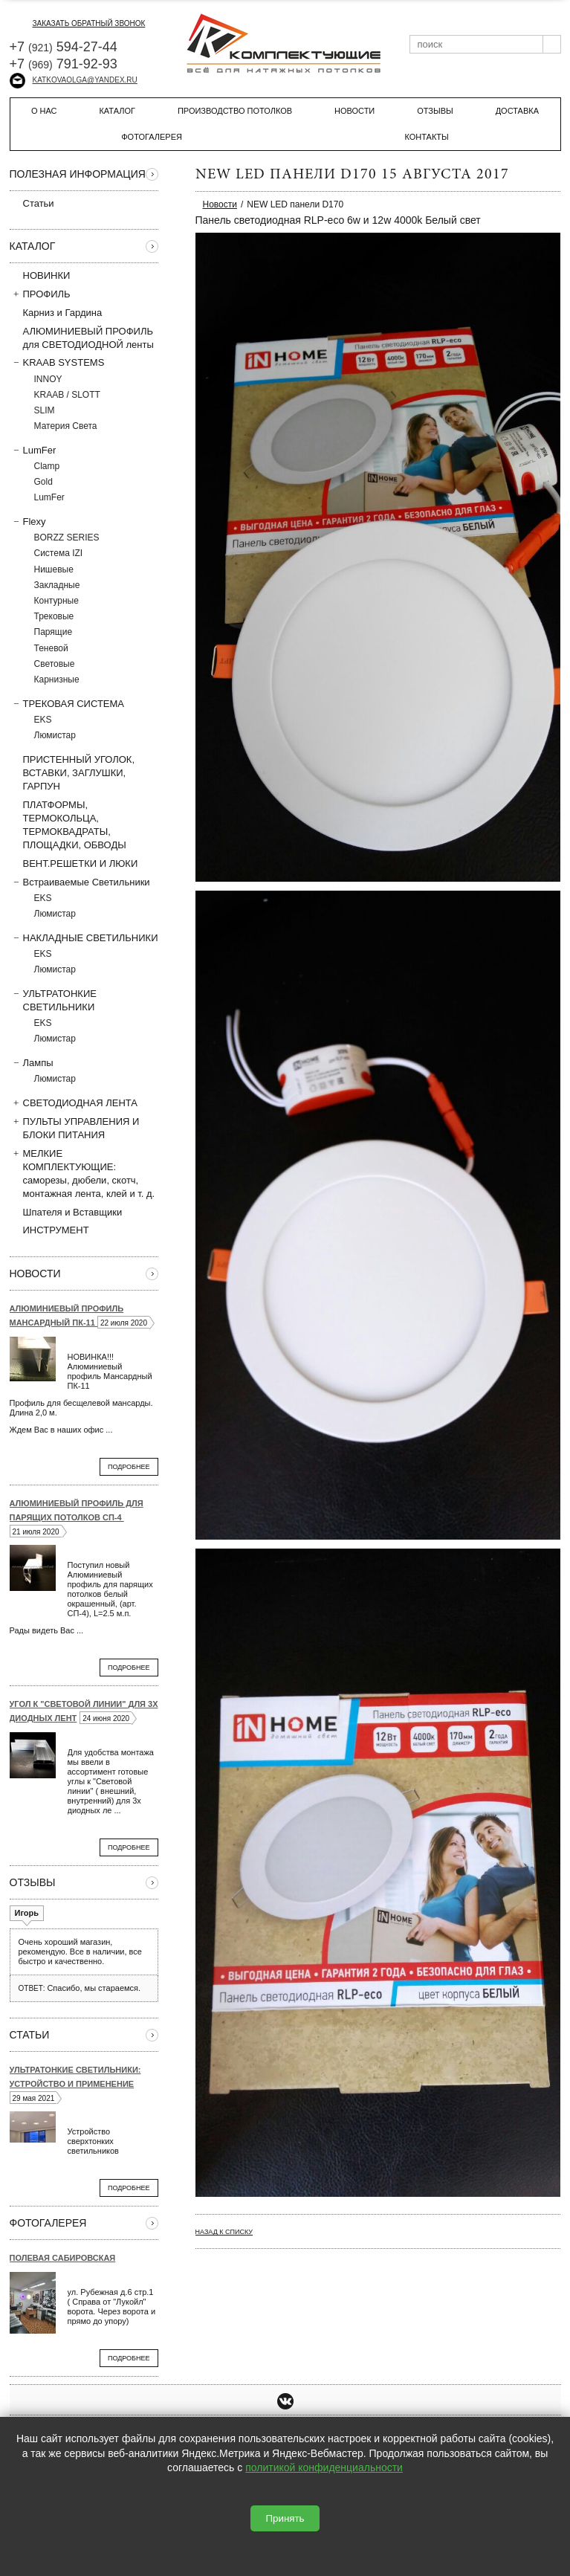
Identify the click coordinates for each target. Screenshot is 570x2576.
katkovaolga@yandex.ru (73, 80)
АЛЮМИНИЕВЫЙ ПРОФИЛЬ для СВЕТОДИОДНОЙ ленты (82, 337)
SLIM (44, 410)
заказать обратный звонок (78, 23)
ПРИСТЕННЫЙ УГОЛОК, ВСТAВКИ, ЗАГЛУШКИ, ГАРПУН (72, 772)
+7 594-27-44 (63, 46)
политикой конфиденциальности (324, 2467)
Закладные (57, 585)
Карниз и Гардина (56, 312)
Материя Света (65, 426)
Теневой (51, 648)
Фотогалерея (151, 136)
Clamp (47, 466)
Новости (354, 110)
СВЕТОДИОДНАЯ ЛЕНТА (74, 1102)
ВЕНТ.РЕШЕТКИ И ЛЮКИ (74, 863)
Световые (54, 664)
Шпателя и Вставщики (66, 1212)
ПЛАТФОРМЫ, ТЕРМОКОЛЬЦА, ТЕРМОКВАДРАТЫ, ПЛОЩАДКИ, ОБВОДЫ (68, 824)
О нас (44, 110)
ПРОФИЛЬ (40, 294)
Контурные (56, 600)
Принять (284, 2518)
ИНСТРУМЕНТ (49, 1230)
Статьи (32, 203)
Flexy (28, 521)
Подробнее (129, 1467)
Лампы (32, 1062)
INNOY (48, 379)
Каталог (117, 110)
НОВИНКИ (47, 275)
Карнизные (57, 679)
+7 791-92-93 (63, 64)
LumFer (33, 450)
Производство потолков (235, 110)
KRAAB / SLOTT (67, 395)
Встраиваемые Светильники (80, 882)
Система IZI (58, 553)
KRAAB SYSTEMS (57, 362)
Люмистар (55, 735)
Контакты (426, 136)
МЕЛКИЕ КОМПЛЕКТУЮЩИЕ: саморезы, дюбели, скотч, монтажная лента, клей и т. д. (82, 1173)
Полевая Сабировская (63, 2257)
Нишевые (54, 569)
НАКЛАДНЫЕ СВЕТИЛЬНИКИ (84, 937)
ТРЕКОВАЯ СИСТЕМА (67, 703)
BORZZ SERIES (67, 537)
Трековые (54, 616)
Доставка (517, 110)
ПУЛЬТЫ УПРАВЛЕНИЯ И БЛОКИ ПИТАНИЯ (75, 1127)
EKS (43, 719)
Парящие (53, 632)
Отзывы (435, 110)
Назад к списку (224, 2232)
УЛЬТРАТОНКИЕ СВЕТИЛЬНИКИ (53, 1000)
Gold (43, 482)
